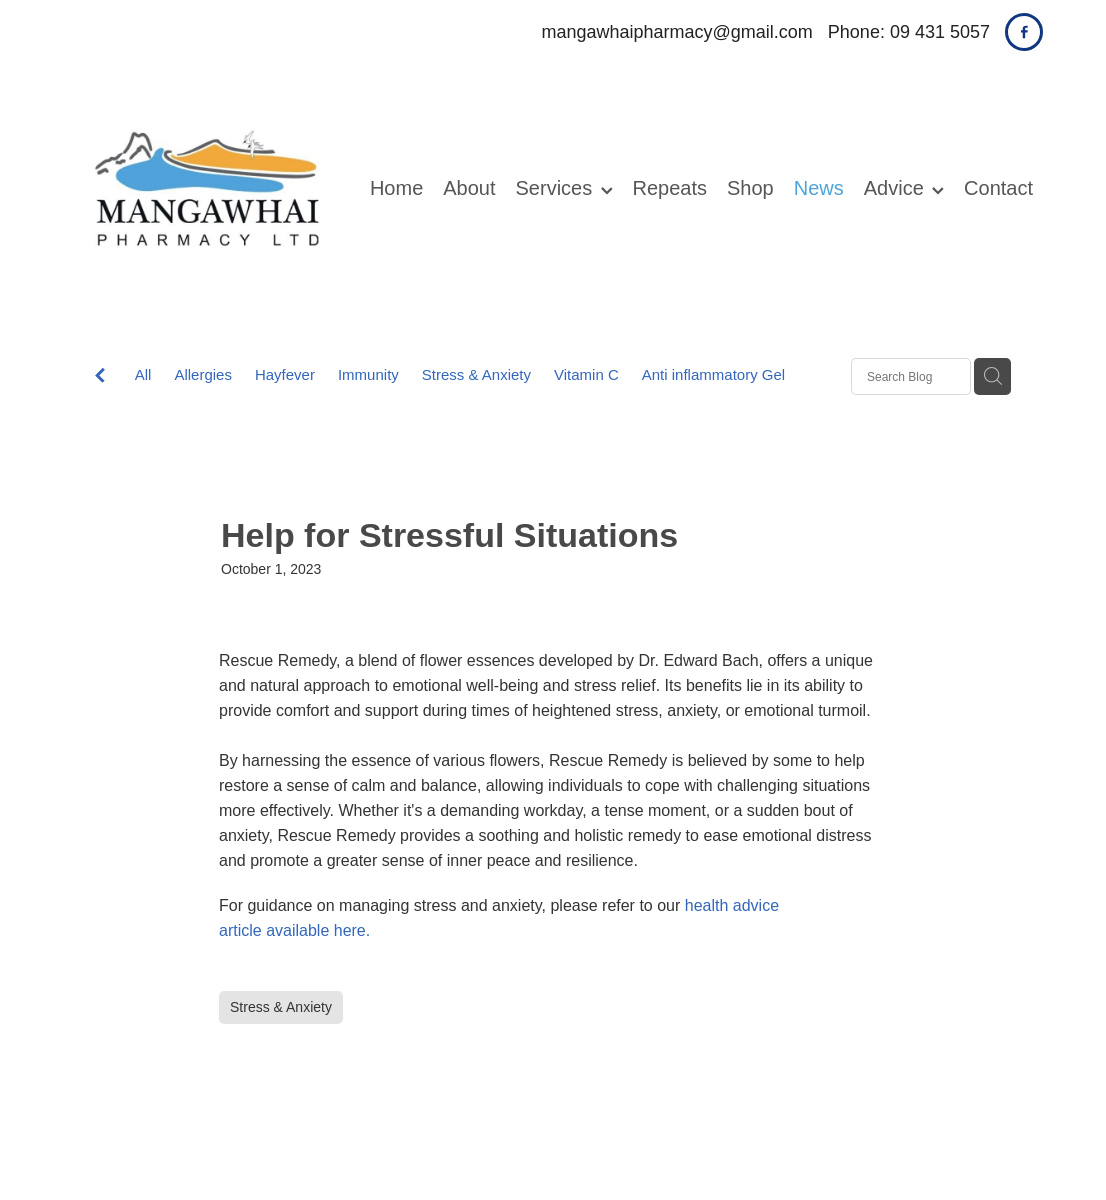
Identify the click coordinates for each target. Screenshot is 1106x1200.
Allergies (203, 374)
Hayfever (285, 374)
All (143, 374)
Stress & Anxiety (476, 374)
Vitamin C (586, 374)
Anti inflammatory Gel (713, 374)
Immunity (368, 374)
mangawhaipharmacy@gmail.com (676, 32)
